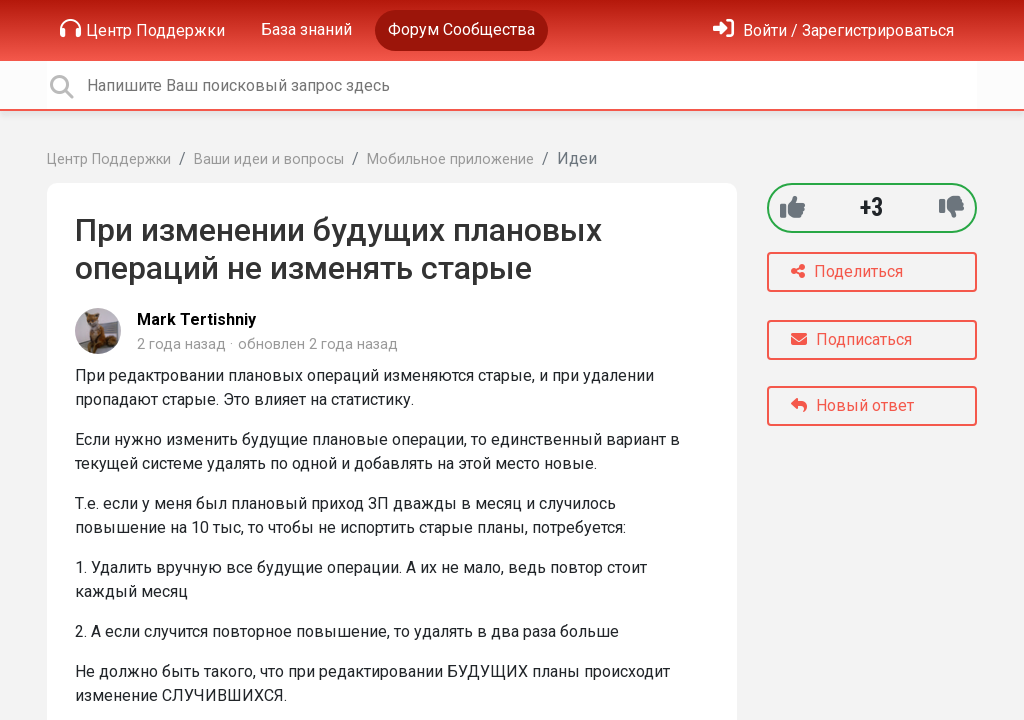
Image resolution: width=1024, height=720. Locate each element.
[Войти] (833, 30)
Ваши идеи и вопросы (269, 159)
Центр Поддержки (142, 29)
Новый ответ (852, 405)
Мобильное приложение (450, 159)
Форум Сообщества (461, 29)
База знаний (306, 29)
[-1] (951, 207)
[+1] (792, 207)
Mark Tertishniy (196, 319)
